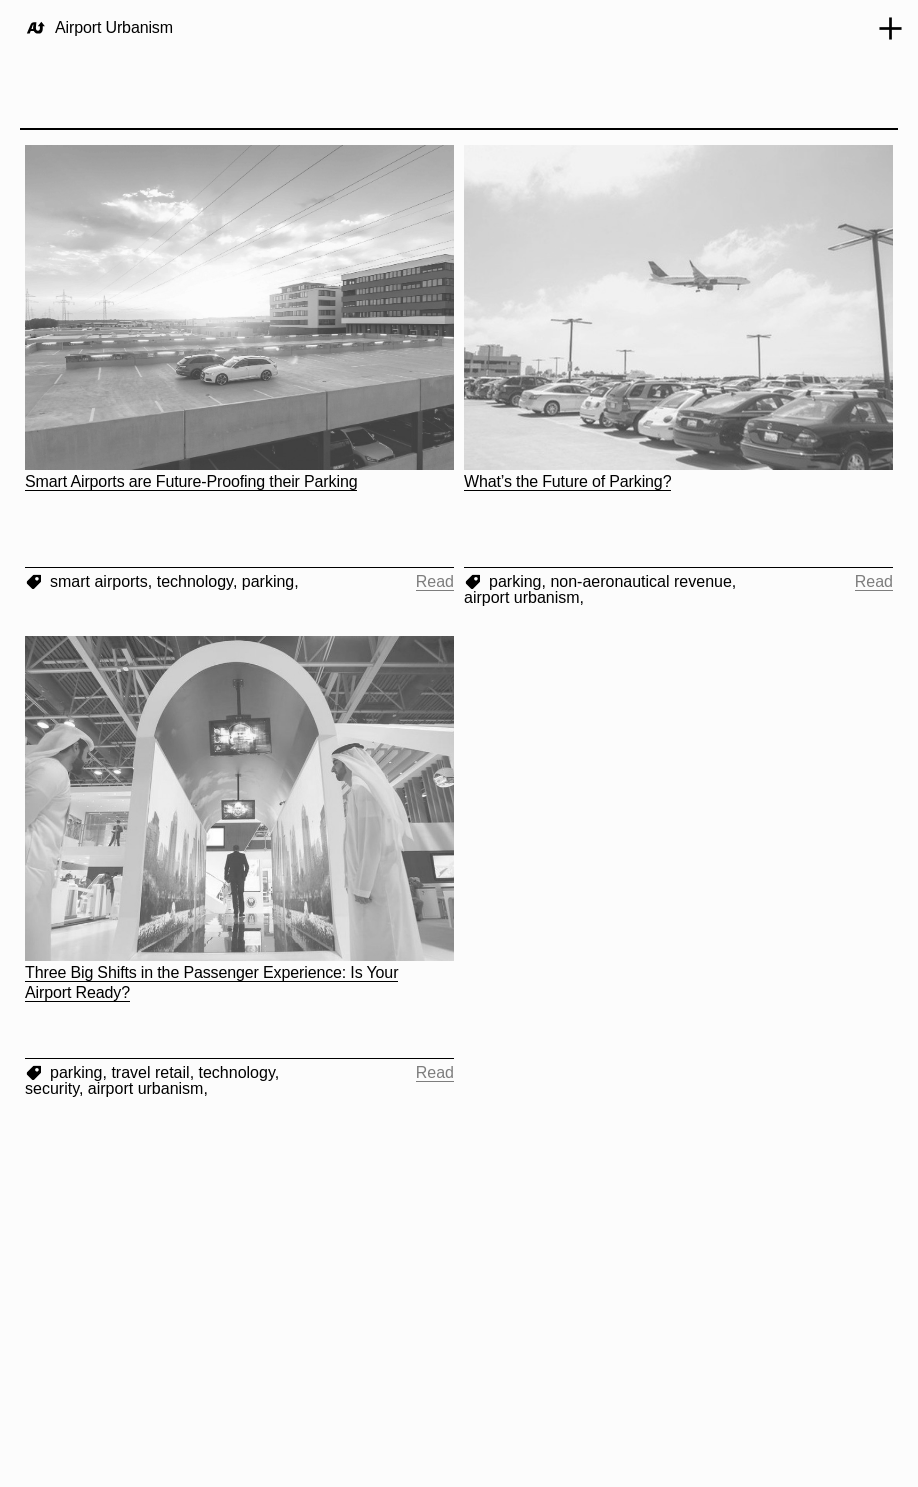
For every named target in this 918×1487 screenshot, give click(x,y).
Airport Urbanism (114, 27)
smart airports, (103, 581)
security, (56, 1088)
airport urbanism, (524, 597)
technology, (199, 581)
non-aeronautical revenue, (643, 581)
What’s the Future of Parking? (567, 481)
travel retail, (154, 1072)
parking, (270, 581)
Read (435, 582)
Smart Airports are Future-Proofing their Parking (191, 481)
